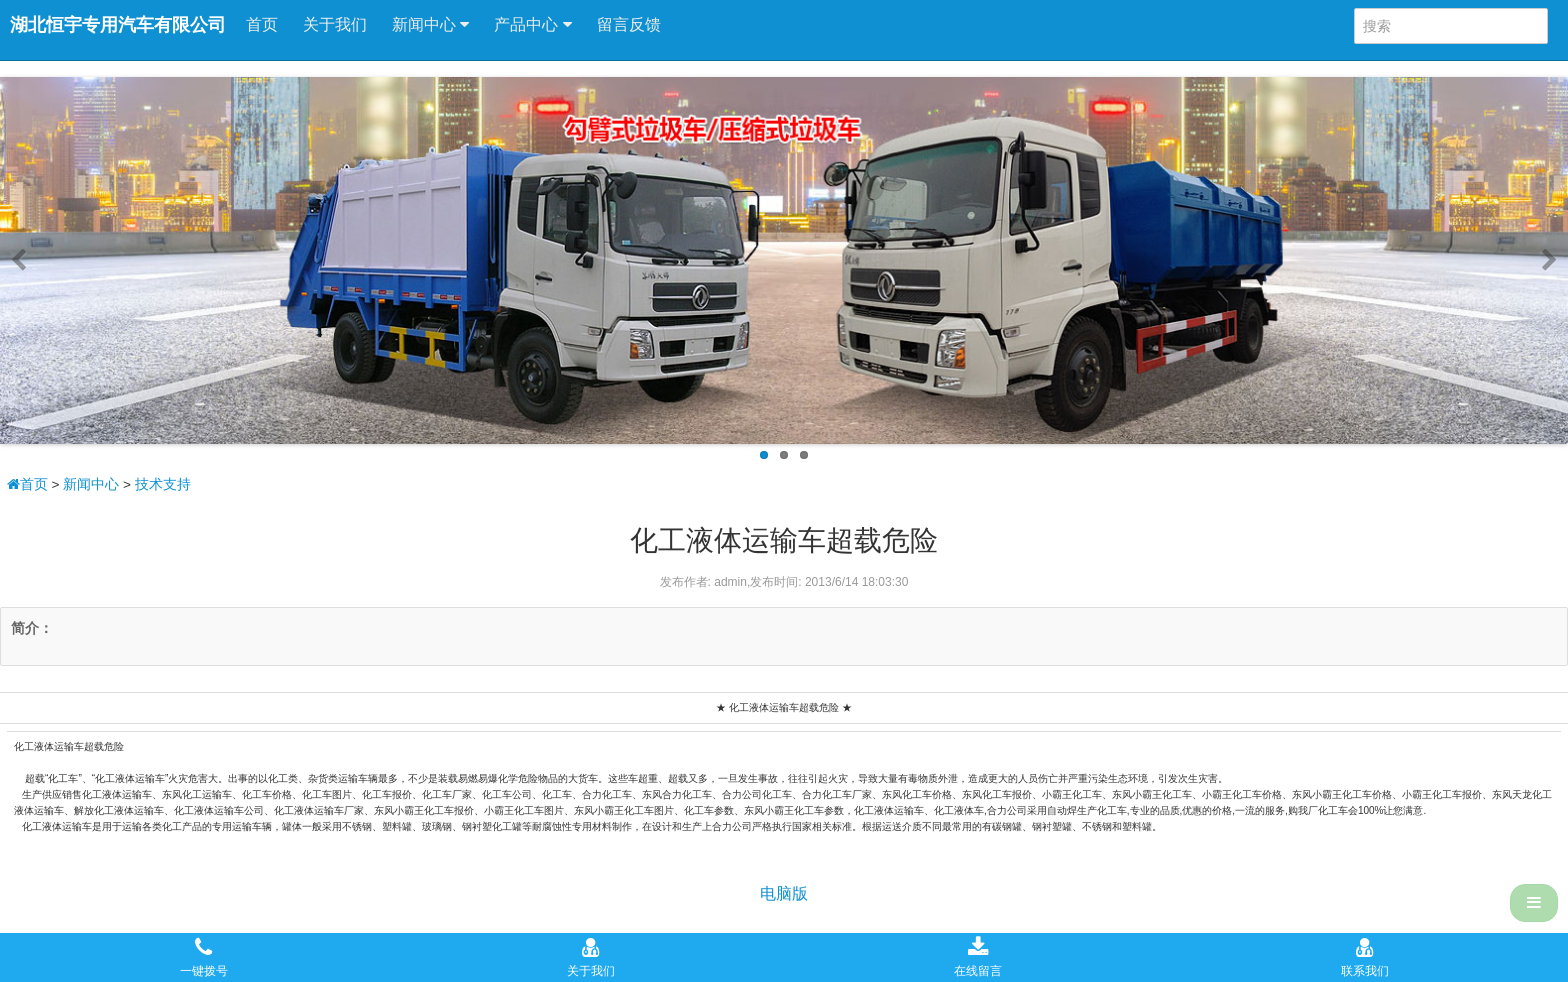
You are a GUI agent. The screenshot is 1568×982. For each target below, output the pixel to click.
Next (1546, 261)
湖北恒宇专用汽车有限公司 (118, 25)
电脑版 (784, 893)
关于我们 (335, 24)
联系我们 (1365, 957)
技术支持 (163, 484)
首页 (262, 24)
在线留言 (978, 957)
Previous (22, 261)
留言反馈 (629, 24)
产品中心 (532, 24)
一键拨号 (204, 957)
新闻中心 (430, 24)
